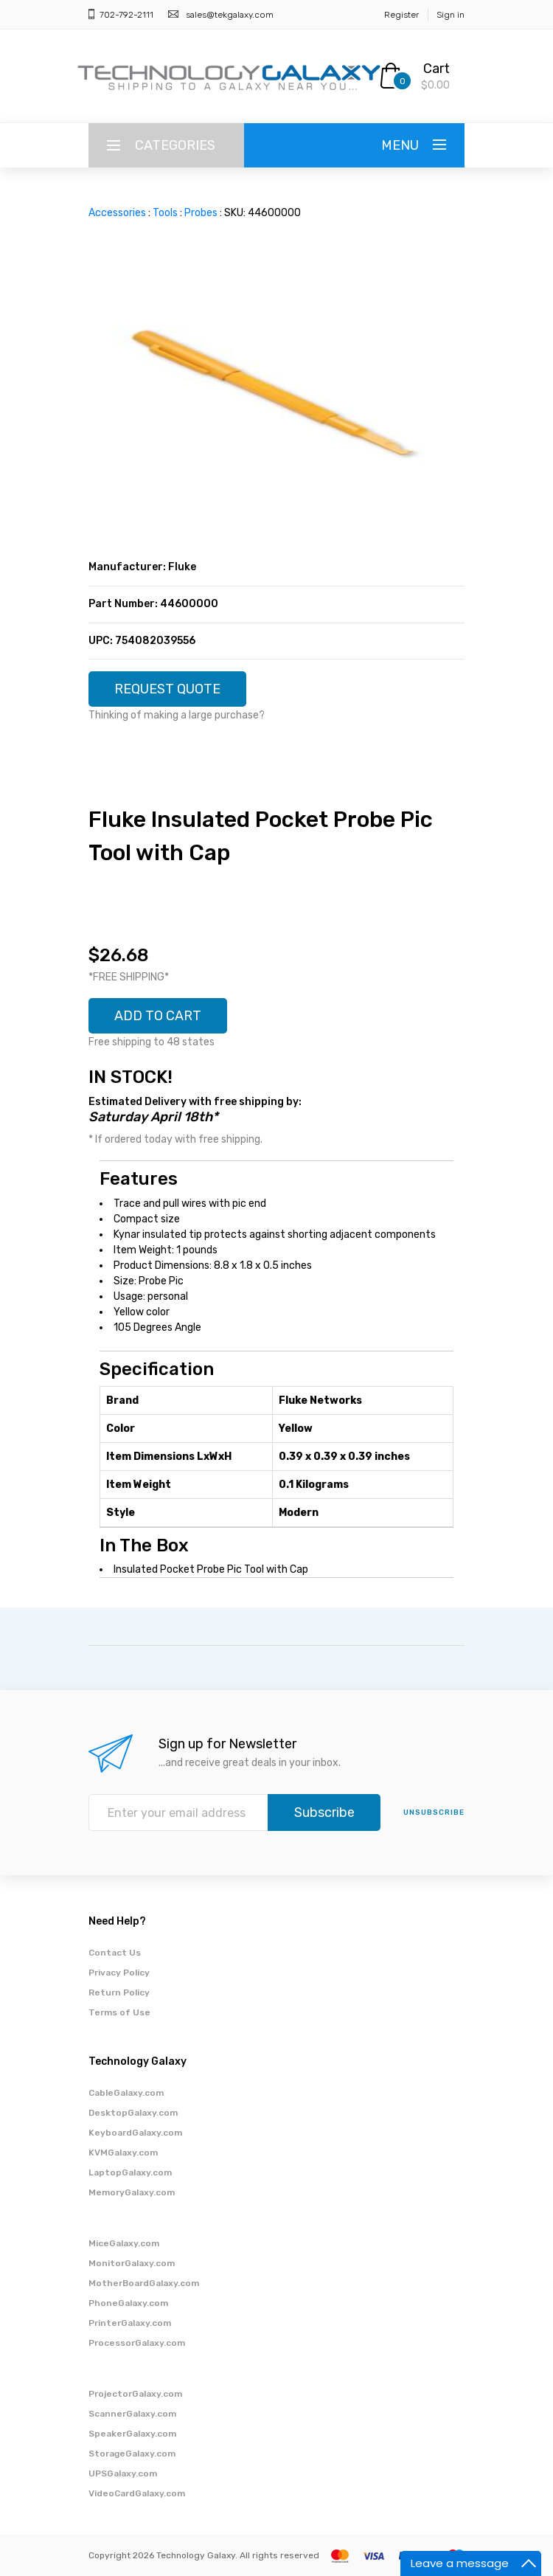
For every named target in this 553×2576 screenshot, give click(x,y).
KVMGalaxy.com (123, 2152)
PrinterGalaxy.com (129, 2323)
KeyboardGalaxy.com (135, 2132)
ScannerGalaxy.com (132, 2414)
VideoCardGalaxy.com (136, 2493)
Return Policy (119, 1992)
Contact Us (114, 1952)
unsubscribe (434, 1812)
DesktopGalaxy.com (133, 2113)
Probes (201, 213)
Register (401, 15)
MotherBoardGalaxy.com (143, 2283)
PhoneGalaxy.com (128, 2303)
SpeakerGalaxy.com (132, 2433)
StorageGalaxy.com (131, 2453)
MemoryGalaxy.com (131, 2192)
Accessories (117, 213)
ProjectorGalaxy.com (135, 2394)
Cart (436, 68)
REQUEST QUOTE (167, 689)
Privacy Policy (119, 1972)
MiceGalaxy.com (123, 2243)
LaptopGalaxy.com (130, 2172)
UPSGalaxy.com (122, 2473)
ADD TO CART (157, 1016)
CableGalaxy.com (126, 2093)
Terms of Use (119, 2012)
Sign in (451, 15)
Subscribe (324, 1812)
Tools (165, 213)
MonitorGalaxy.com (131, 2263)
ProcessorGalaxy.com (136, 2343)
